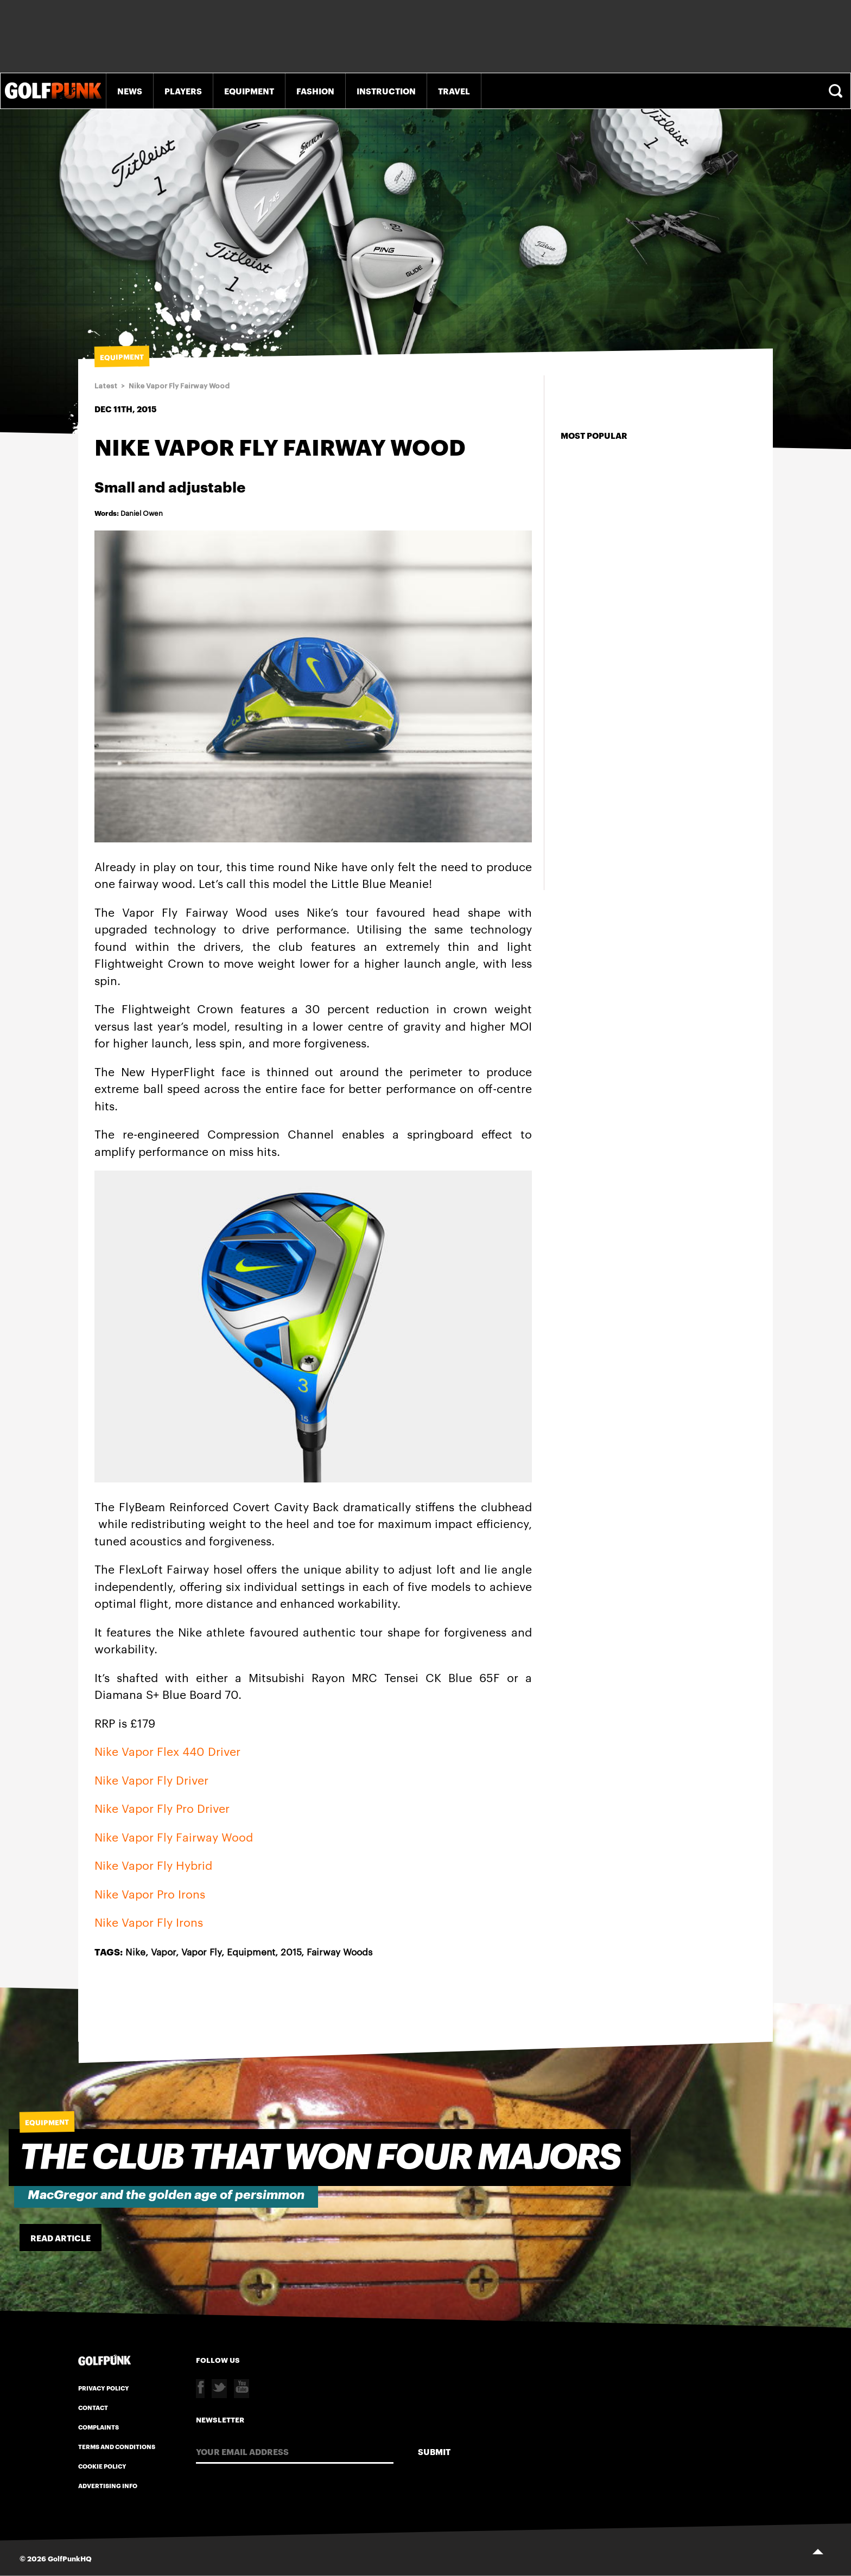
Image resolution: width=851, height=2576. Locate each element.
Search (837, 91)
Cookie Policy (102, 2466)
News (129, 90)
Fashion (315, 90)
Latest (105, 385)
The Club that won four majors (320, 2157)
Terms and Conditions (116, 2446)
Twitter (219, 2388)
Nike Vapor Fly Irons (148, 1921)
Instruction (386, 90)
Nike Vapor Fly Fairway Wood (179, 385)
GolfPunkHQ (70, 2558)
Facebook (200, 2388)
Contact (93, 2407)
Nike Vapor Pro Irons (149, 1893)
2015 (291, 1951)
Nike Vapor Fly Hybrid (153, 1864)
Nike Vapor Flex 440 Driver (167, 1751)
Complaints (98, 2426)
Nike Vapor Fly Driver (151, 1779)
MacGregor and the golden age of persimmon (166, 2195)
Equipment (249, 90)
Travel (454, 90)
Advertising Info (107, 2485)
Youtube (241, 2388)
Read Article (60, 2237)
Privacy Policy (103, 2387)
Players (183, 90)
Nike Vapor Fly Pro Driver (162, 1808)
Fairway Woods (339, 1951)
